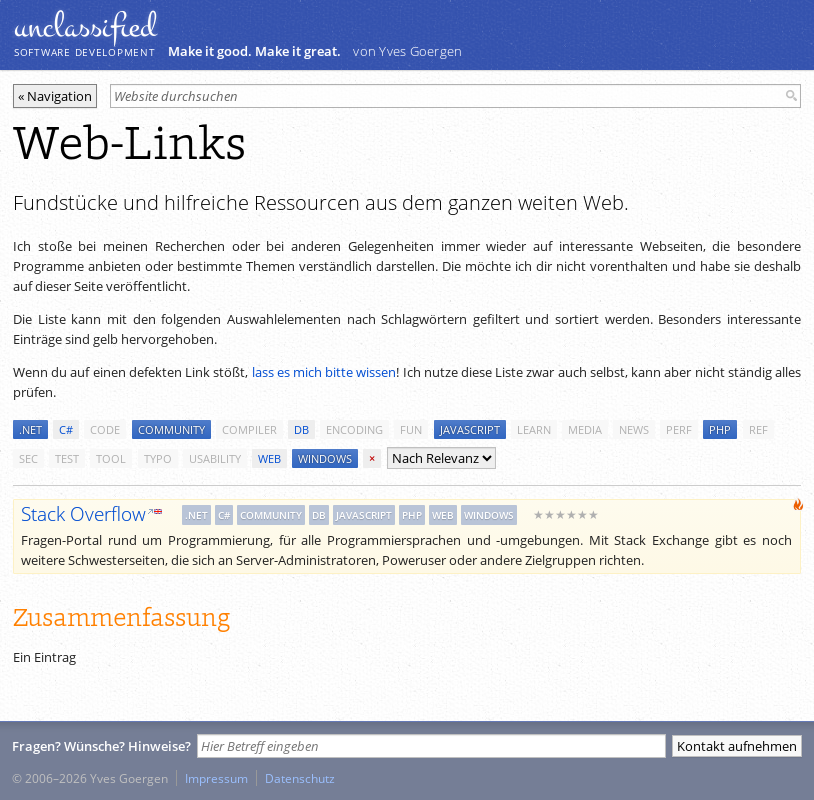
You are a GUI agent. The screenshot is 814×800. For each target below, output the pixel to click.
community (171, 429)
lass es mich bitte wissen (324, 372)
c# (66, 429)
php (720, 429)
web (269, 458)
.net (30, 429)
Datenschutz (300, 778)
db (301, 429)
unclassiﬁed (85, 27)
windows (325, 458)
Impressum (216, 778)
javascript (470, 429)
